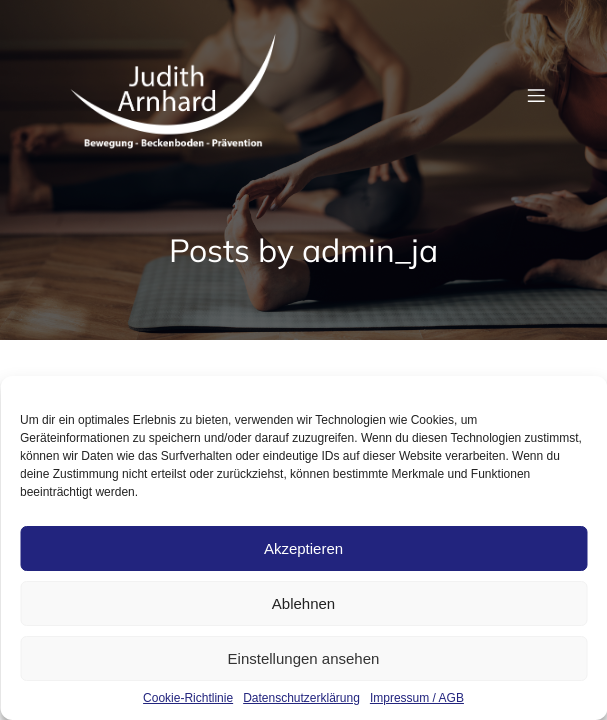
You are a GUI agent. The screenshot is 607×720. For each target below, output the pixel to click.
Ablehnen (303, 603)
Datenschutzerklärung (301, 698)
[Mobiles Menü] (537, 95)
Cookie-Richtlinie (188, 698)
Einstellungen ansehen (304, 658)
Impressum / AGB (417, 698)
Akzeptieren (303, 548)
